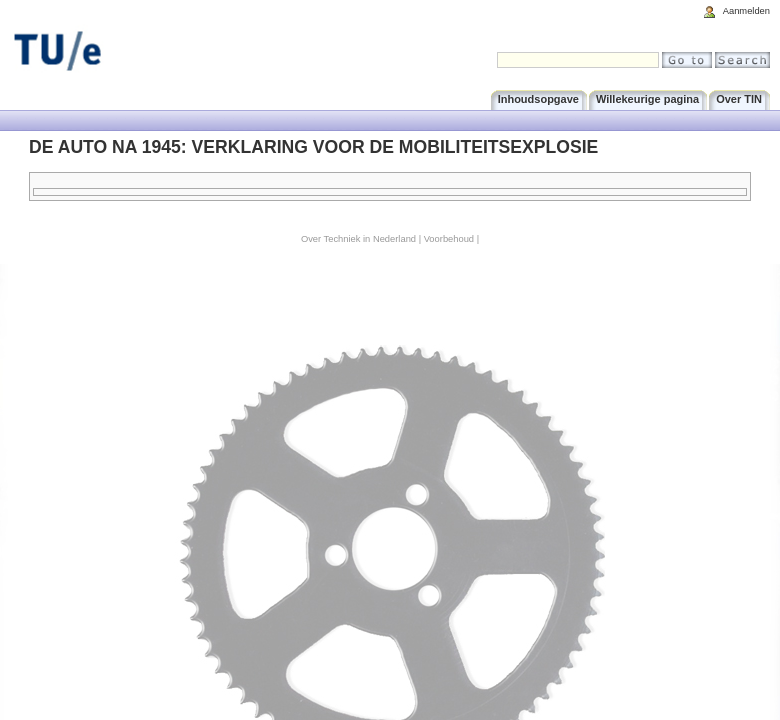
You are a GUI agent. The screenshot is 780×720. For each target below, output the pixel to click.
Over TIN (739, 99)
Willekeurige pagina (647, 99)
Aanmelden (746, 11)
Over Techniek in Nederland (358, 239)
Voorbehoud (449, 239)
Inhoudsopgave (538, 99)
